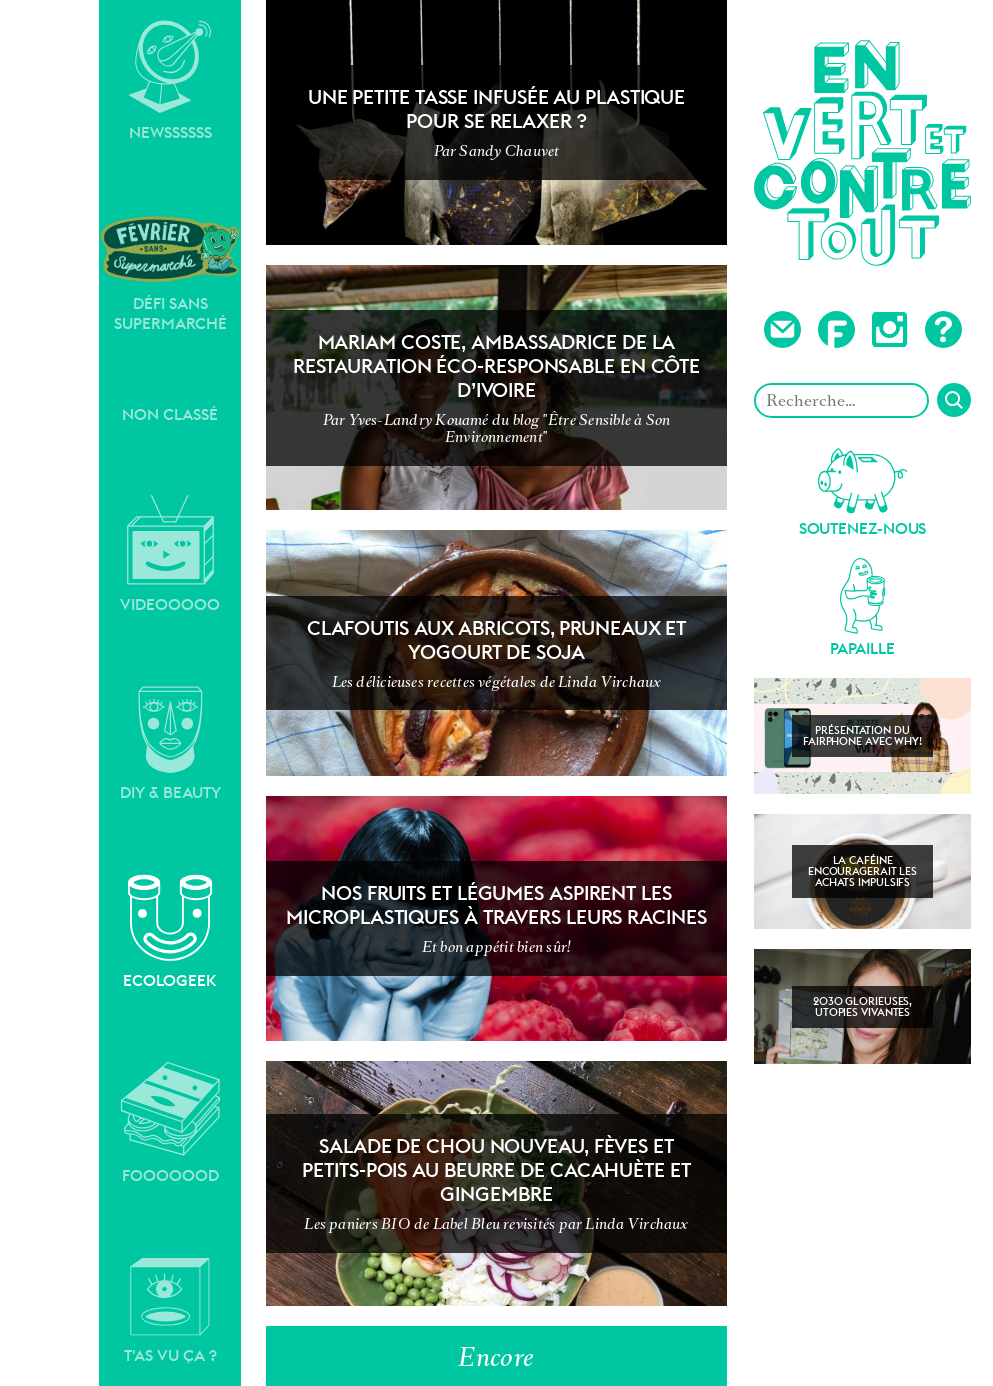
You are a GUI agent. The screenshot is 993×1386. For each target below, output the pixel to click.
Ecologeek (170, 932)
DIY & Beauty (170, 744)
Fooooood (170, 1123)
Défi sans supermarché (170, 273)
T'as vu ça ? (170, 1311)
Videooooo (170, 554)
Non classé (170, 414)
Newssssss (170, 81)
